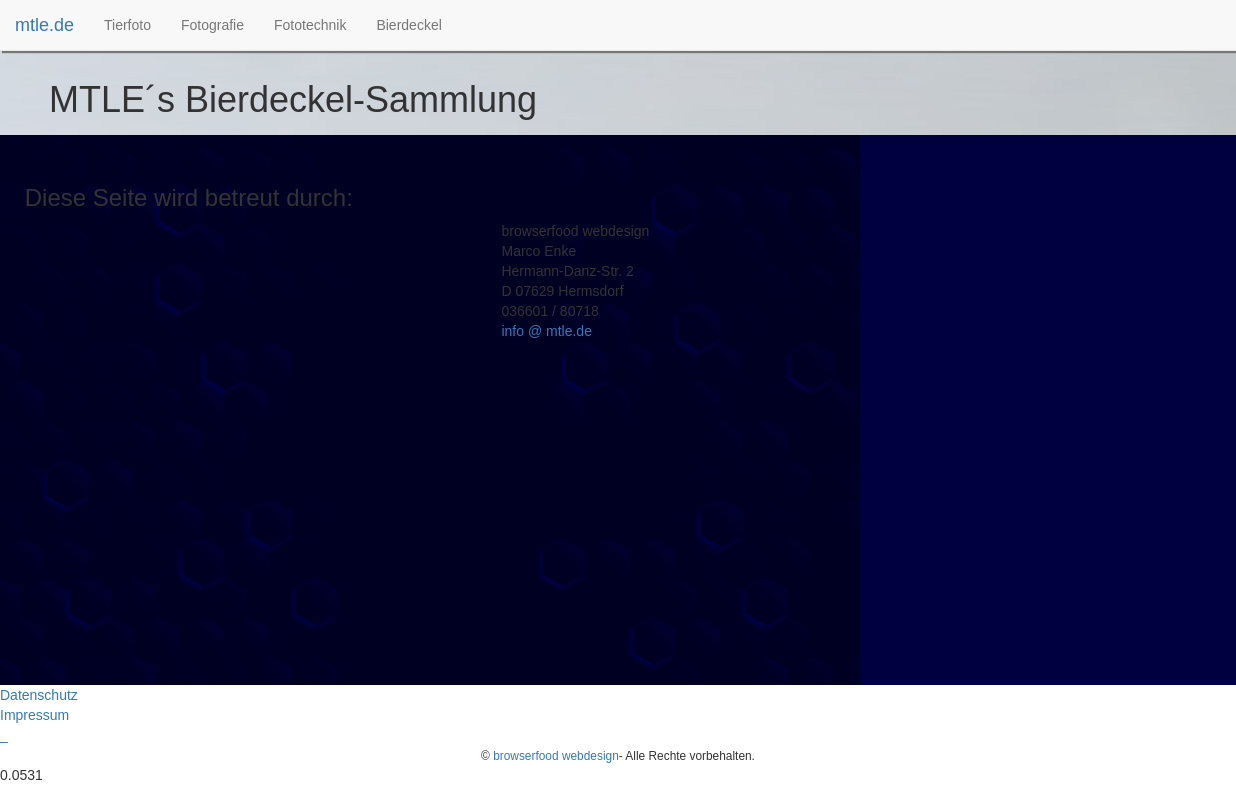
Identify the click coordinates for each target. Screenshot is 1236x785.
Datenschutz (39, 695)
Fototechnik (310, 25)
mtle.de (44, 25)
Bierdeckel (408, 25)
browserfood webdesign (556, 756)
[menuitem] (127, 25)
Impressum (34, 715)
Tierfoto (127, 25)
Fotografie (212, 25)
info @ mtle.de (546, 331)
